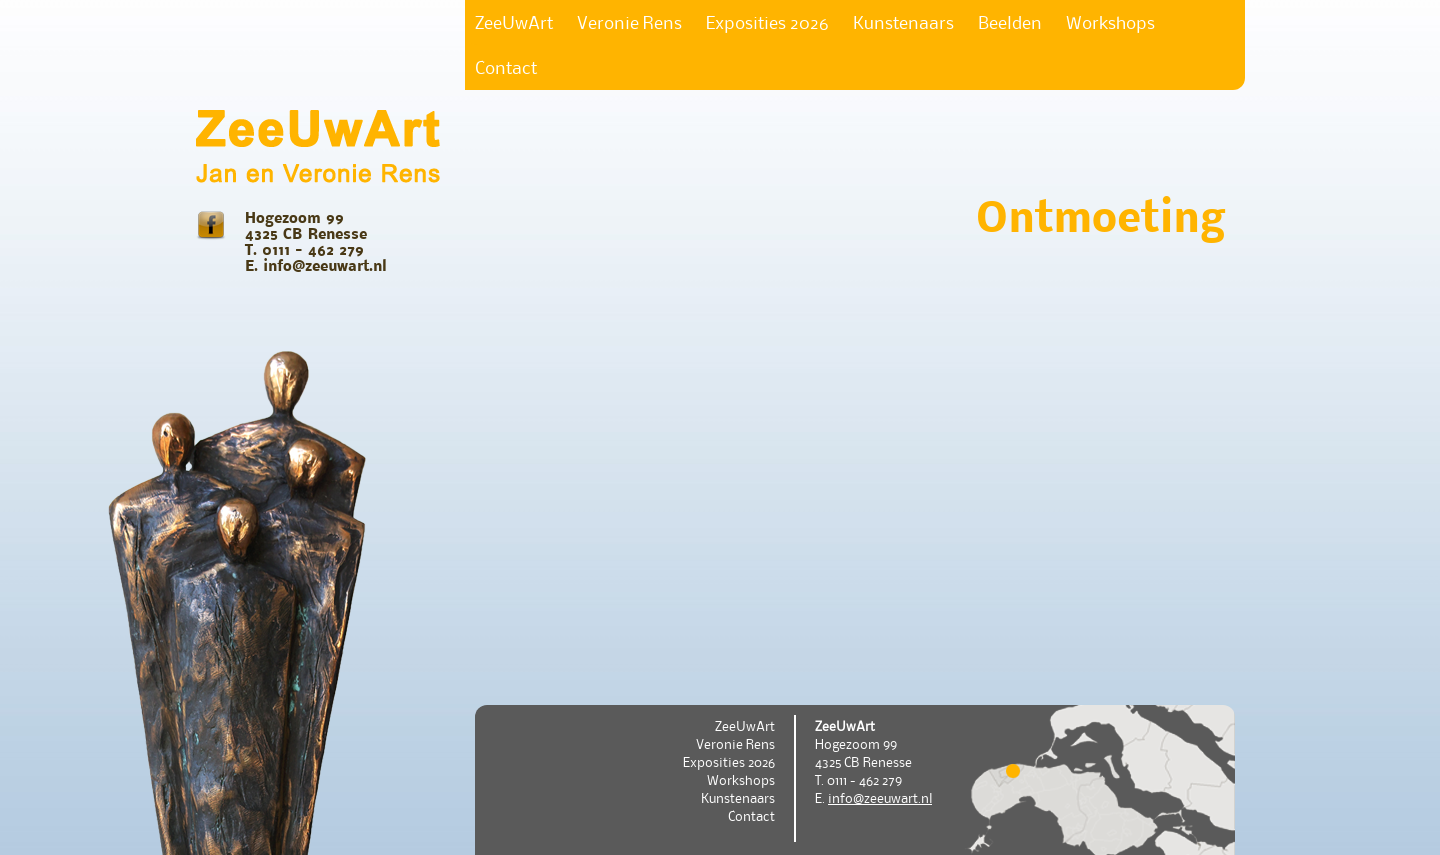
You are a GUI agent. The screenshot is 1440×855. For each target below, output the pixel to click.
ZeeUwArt (514, 22)
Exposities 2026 (767, 22)
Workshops (1110, 22)
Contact (506, 67)
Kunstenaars (903, 22)
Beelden (1010, 22)
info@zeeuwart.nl (880, 798)
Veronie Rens (629, 22)
